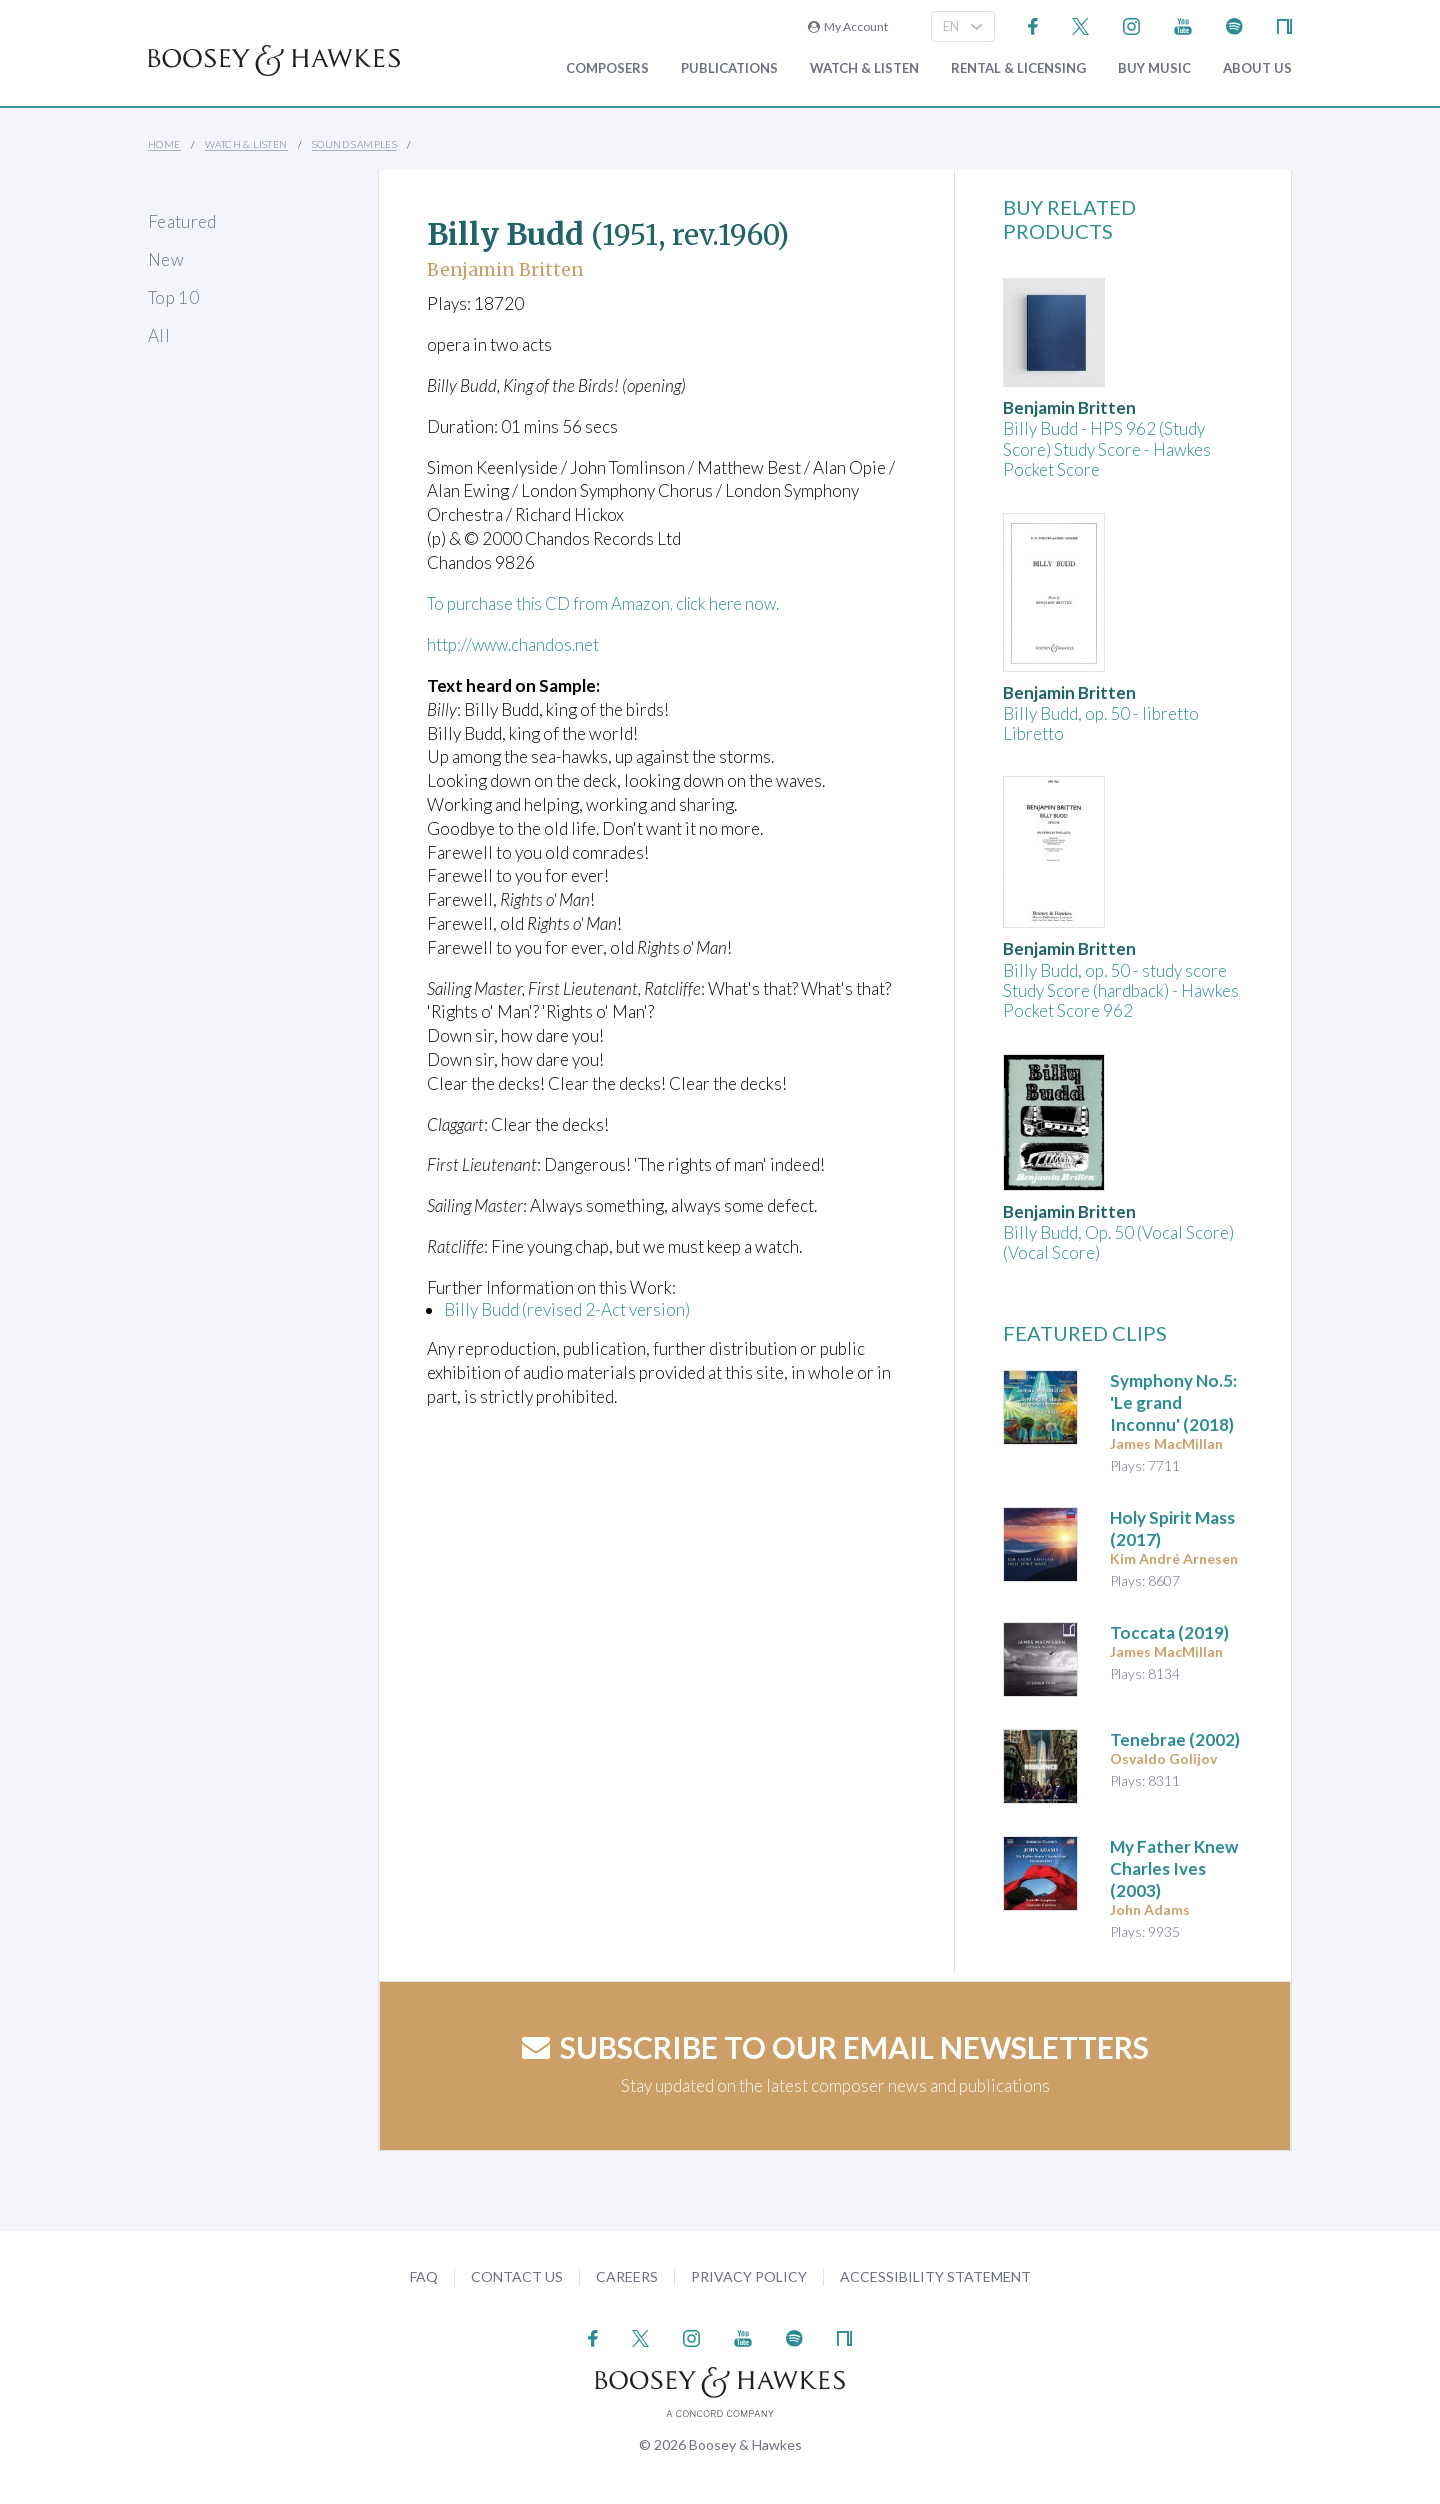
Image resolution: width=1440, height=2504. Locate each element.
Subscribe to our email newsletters (835, 2047)
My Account (848, 26)
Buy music (1154, 68)
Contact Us (517, 2276)
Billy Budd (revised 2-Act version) (567, 1308)
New (166, 259)
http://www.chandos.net (514, 643)
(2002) (1175, 1739)
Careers (627, 2276)
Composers (607, 68)
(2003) (1174, 1868)
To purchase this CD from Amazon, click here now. (608, 603)
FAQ (424, 2276)
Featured (182, 221)
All (159, 335)
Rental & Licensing (1018, 68)
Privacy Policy (749, 2276)
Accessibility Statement (935, 2276)
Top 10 (173, 297)
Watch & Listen (864, 68)
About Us (1257, 68)
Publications (729, 68)
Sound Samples (354, 144)
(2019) (1169, 1632)
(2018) (1173, 1402)
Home (164, 144)
